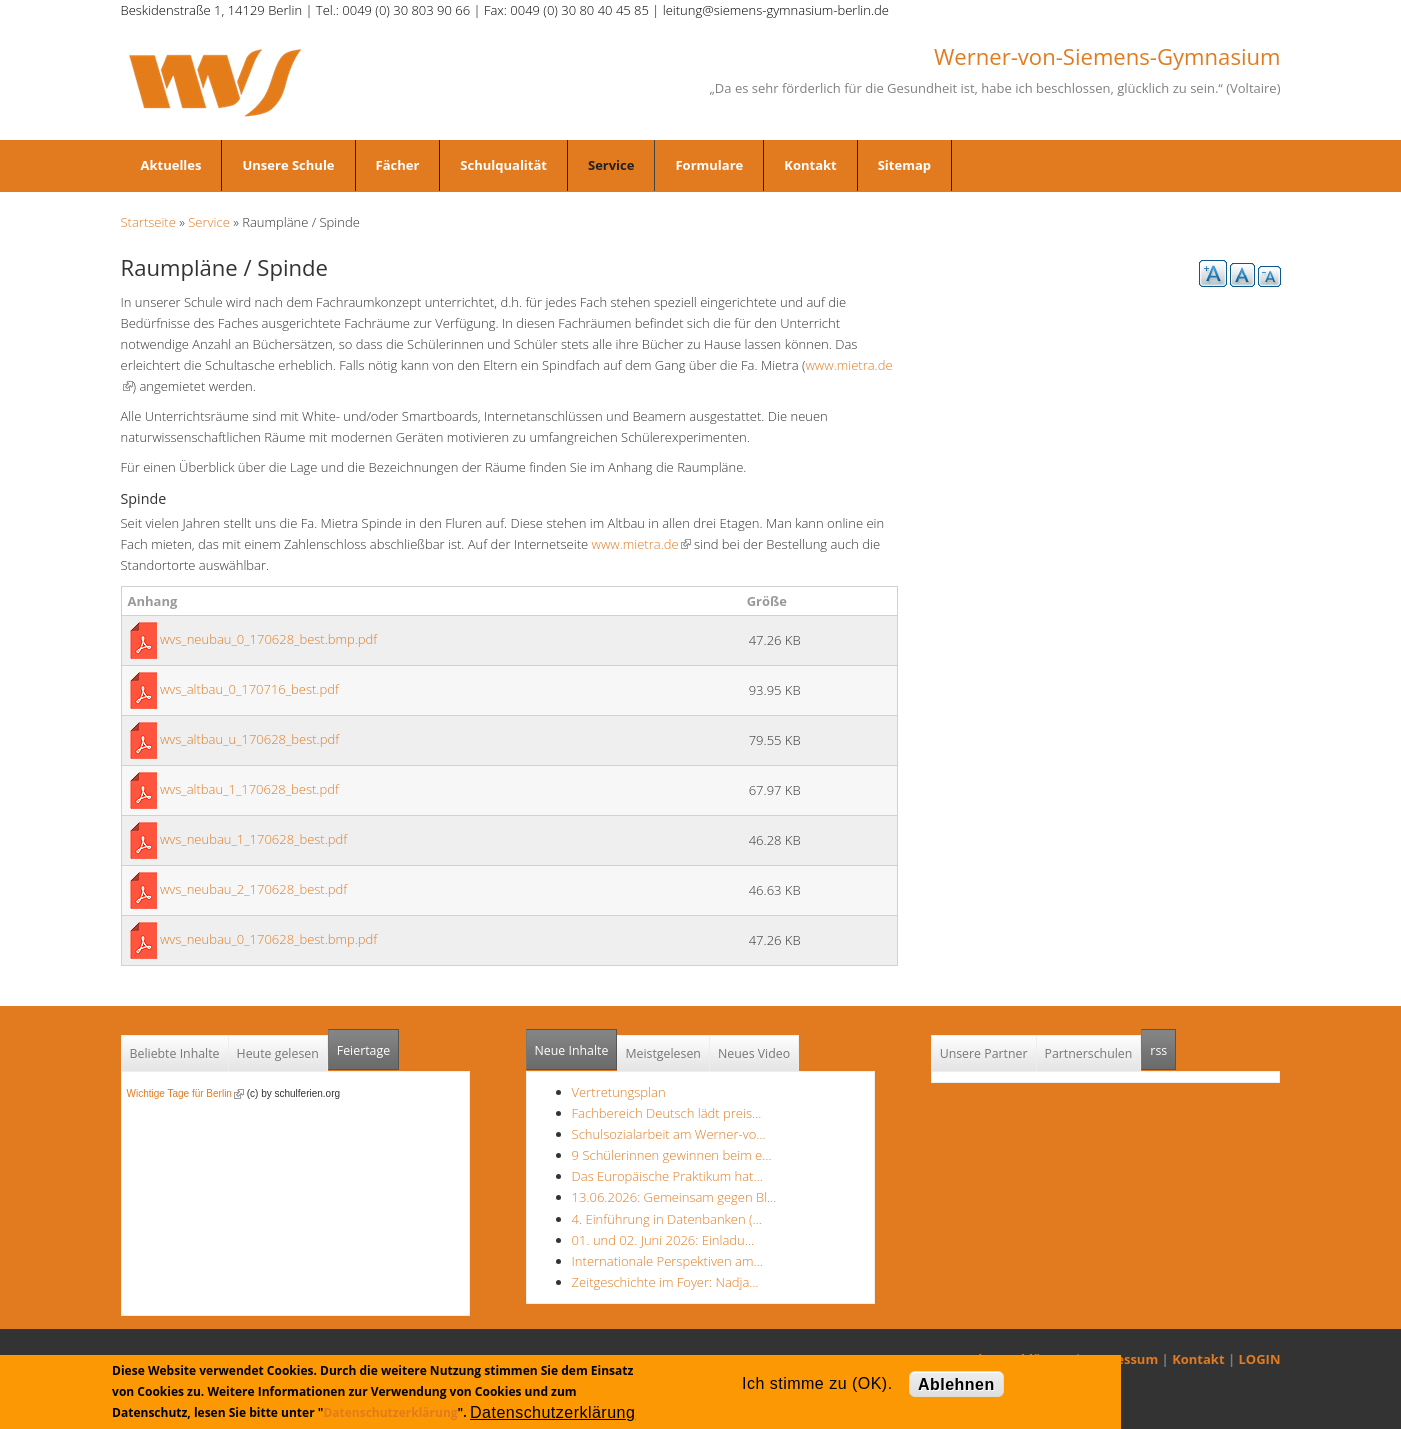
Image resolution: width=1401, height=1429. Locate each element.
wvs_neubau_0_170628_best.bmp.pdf (268, 639)
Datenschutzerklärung (390, 1412)
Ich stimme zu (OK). (817, 1383)
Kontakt (810, 165)
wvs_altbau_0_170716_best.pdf (249, 689)
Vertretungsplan (619, 1092)
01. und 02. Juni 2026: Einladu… (663, 1240)
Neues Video (754, 1053)
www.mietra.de (641, 544)
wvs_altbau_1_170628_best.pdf (249, 789)
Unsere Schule (288, 165)
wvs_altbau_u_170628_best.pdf (249, 739)
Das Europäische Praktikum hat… (667, 1176)
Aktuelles (171, 165)
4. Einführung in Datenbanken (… (667, 1219)
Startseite (148, 222)
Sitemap (904, 165)
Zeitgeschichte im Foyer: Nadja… (665, 1282)
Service (611, 165)
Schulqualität (503, 165)
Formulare (709, 165)
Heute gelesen (278, 1053)
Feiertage (363, 1050)
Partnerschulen (1089, 1053)
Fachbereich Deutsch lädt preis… (667, 1113)
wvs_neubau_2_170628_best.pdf (253, 889)
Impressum (1121, 1359)
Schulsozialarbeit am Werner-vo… (669, 1134)
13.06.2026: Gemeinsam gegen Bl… (674, 1197)
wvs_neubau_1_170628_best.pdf (253, 839)
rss (1163, 1044)
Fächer (398, 165)
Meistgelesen (663, 1053)
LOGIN (1260, 1359)
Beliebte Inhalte (175, 1053)
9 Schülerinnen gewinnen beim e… (672, 1155)
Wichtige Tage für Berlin (185, 1093)
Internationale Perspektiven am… (667, 1261)
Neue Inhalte (572, 1050)
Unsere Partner (984, 1053)
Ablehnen (956, 1384)
